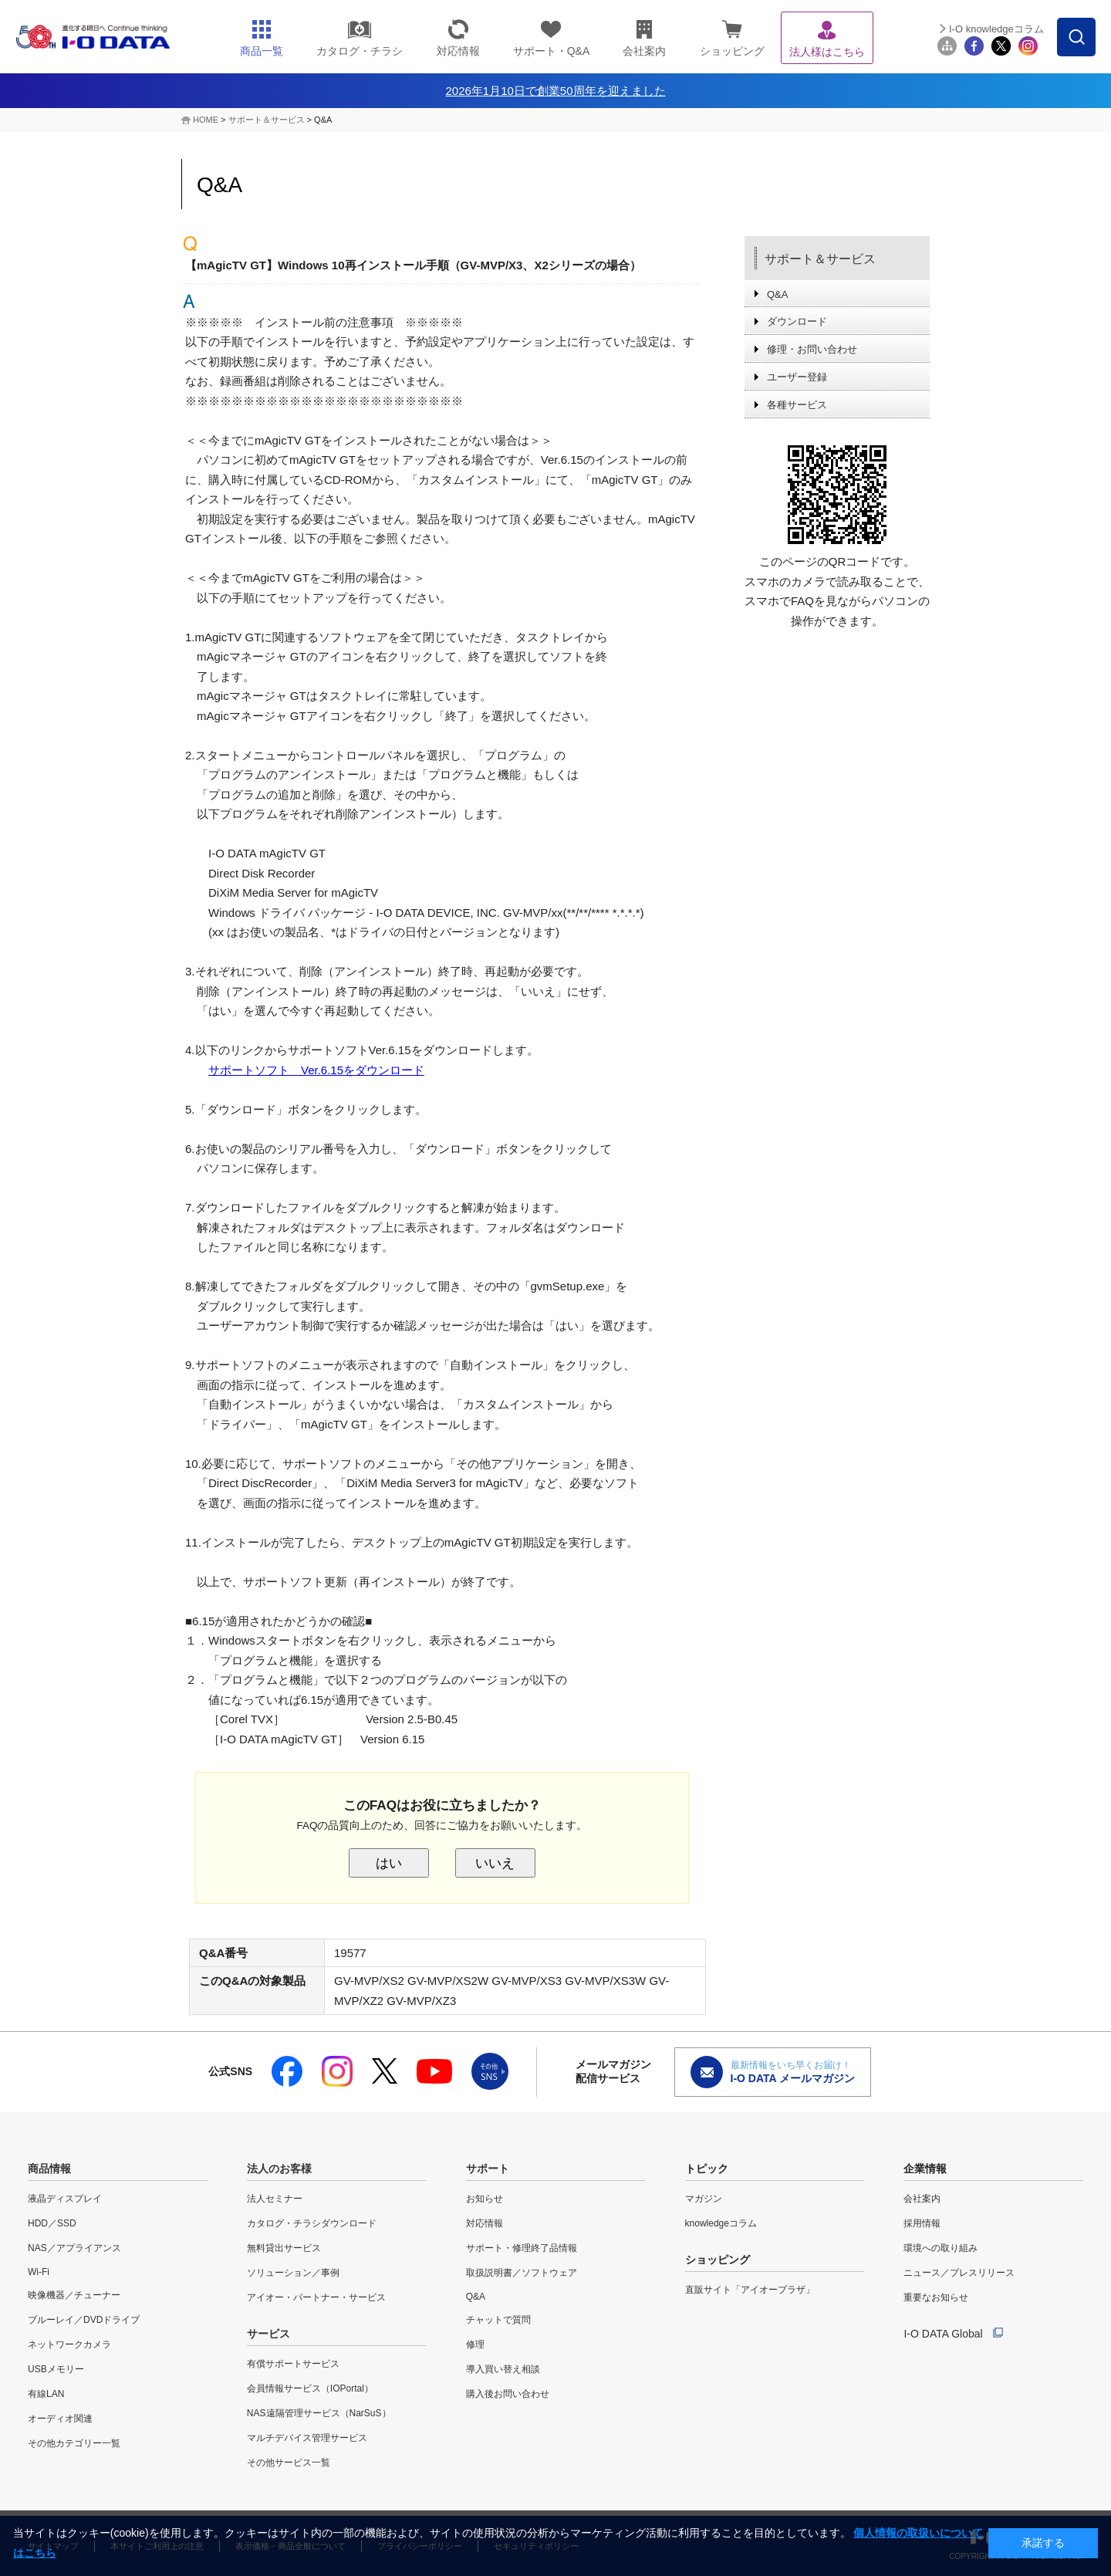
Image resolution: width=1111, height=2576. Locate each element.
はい (389, 1863)
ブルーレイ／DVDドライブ (84, 2319)
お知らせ (484, 2198)
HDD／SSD (52, 2223)
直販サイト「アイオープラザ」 (750, 2289)
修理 (475, 2344)
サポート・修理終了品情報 (521, 2248)
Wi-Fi (38, 2272)
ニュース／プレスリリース (959, 2272)
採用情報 (921, 2223)
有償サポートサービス (293, 2363)
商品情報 (49, 2168)
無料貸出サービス (284, 2248)
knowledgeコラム (721, 2223)
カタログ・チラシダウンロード (312, 2223)
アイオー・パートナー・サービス (316, 2297)
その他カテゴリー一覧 (74, 2443)
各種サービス (797, 405)
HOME (205, 119)
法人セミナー (274, 2198)
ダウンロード (797, 321)
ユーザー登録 (797, 377)
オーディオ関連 (60, 2418)
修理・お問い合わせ (812, 349)
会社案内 (921, 2198)
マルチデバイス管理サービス (307, 2437)
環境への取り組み (940, 2248)
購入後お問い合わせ (507, 2393)
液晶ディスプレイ (65, 2198)
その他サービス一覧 (288, 2462)
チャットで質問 (498, 2319)
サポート (487, 2168)
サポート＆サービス (266, 119)
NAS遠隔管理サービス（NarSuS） (319, 2413)
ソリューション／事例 (293, 2272)
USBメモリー (56, 2369)
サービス (268, 2334)
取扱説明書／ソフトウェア (521, 2272)
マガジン (703, 2198)
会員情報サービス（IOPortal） (310, 2388)
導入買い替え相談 (503, 2369)
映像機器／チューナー (74, 2295)
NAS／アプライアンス (74, 2248)
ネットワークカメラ (69, 2344)
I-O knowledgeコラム (996, 29)
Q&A (777, 294)
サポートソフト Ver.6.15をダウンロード (316, 1070)
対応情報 (484, 2223)
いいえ (495, 1863)
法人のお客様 (279, 2168)
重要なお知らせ (935, 2297)
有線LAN (46, 2393)
